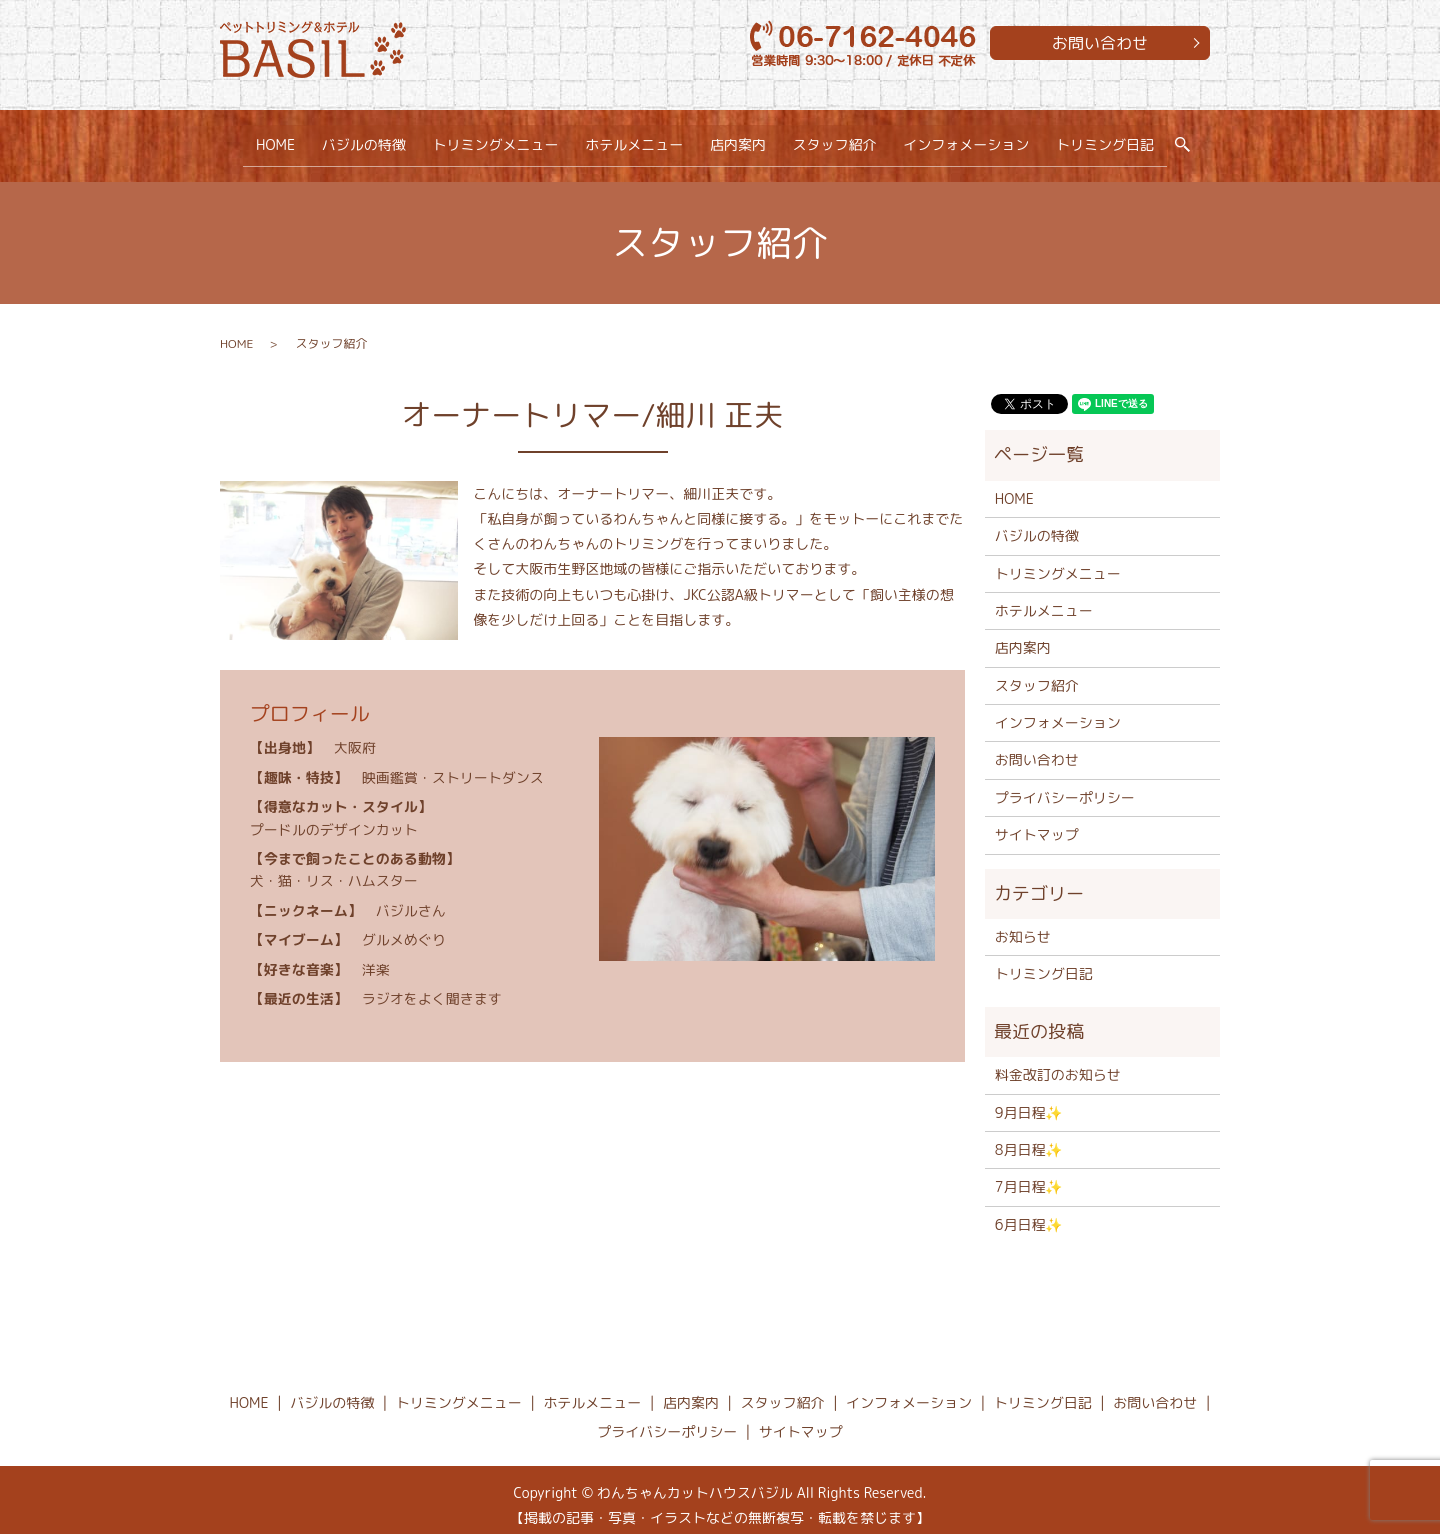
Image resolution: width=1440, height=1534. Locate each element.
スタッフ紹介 (832, 139)
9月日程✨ (1029, 1101)
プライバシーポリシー (1065, 787)
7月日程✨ (1029, 1176)
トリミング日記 (1100, 139)
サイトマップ (1037, 824)
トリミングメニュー (498, 139)
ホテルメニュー (635, 139)
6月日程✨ (1029, 1214)
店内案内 (737, 139)
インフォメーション (963, 139)
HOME (280, 139)
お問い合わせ (1100, 43)
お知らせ (1023, 926)
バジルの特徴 (368, 139)
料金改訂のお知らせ (1058, 1064)
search (1185, 140)
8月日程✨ (1029, 1139)
